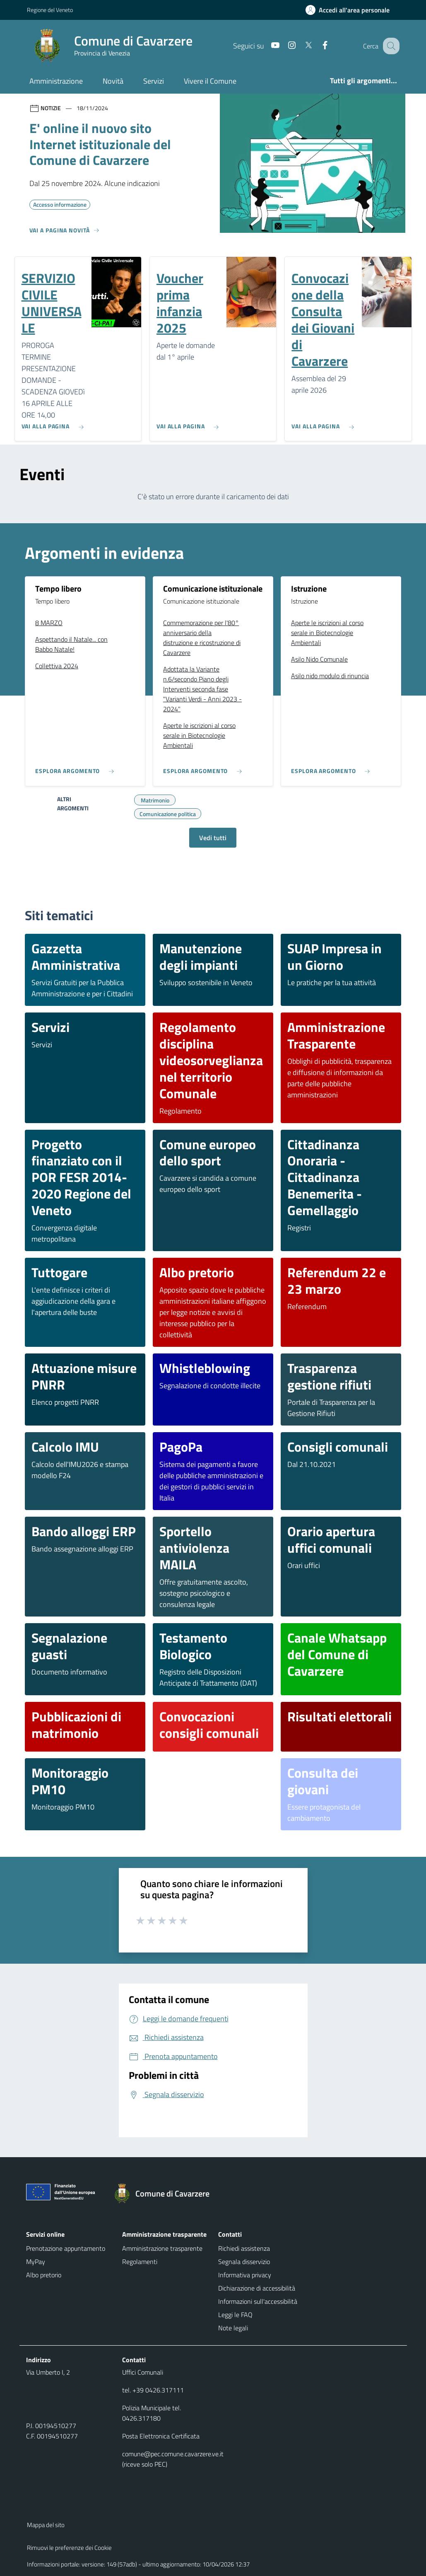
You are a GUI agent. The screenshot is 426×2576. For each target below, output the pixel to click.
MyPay (35, 2262)
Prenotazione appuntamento (65, 2248)
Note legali (233, 2328)
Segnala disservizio (244, 2262)
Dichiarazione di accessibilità (256, 2288)
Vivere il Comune (210, 81)
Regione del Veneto (50, 9)
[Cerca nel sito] (390, 46)
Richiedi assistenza (244, 2248)
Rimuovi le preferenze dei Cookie (69, 2547)
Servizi (153, 81)
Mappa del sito (46, 2525)
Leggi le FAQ (235, 2315)
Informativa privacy (244, 2275)
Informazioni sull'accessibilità (257, 2301)
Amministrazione (56, 81)
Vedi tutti (212, 838)
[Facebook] (316, 45)
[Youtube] (266, 45)
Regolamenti (139, 2262)
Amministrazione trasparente (162, 2248)
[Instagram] (283, 45)
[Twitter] (299, 45)
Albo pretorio (43, 2275)
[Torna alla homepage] (165, 2194)
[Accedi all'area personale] (351, 10)
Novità (113, 81)
